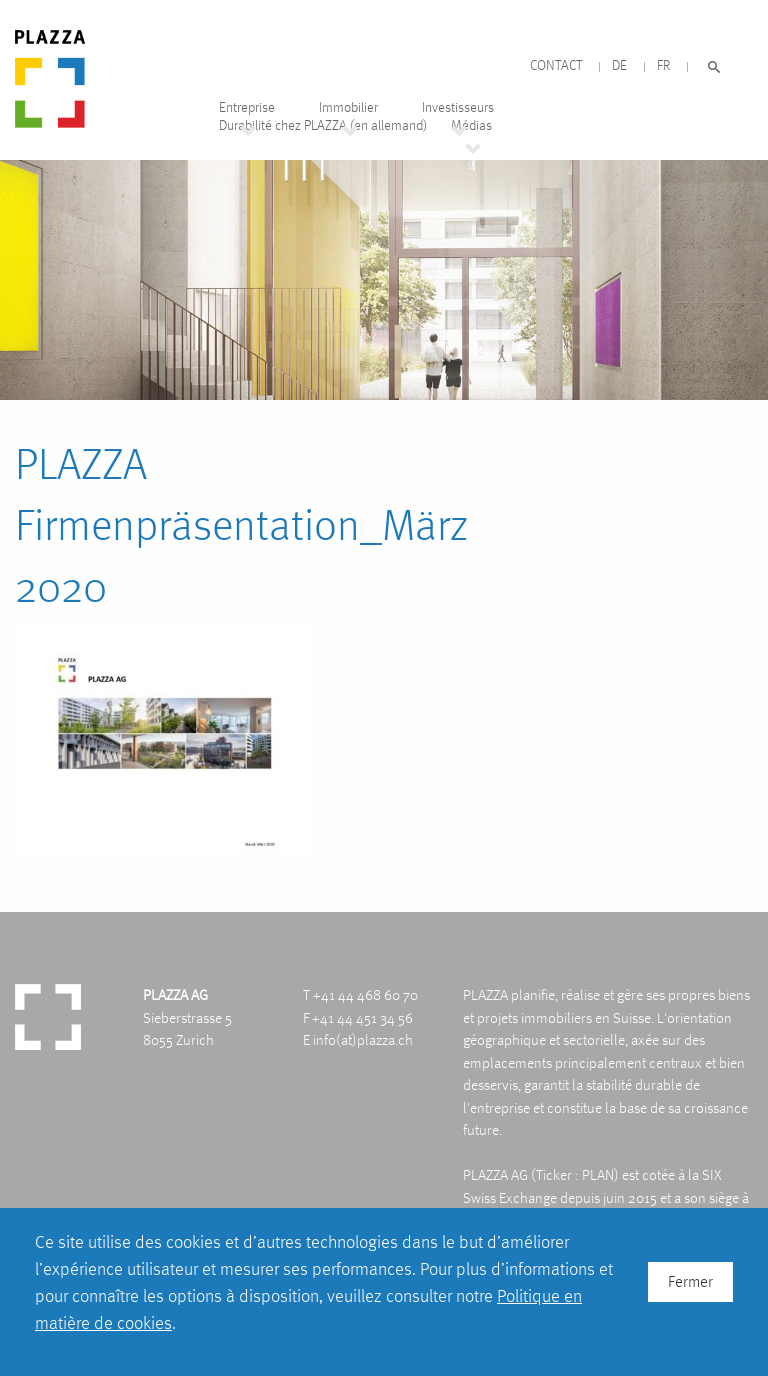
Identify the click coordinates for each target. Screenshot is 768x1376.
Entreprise (247, 107)
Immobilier (348, 107)
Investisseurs (458, 107)
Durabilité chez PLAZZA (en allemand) (323, 125)
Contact (556, 65)
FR (663, 65)
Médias (471, 125)
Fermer (690, 1281)
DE (619, 65)
